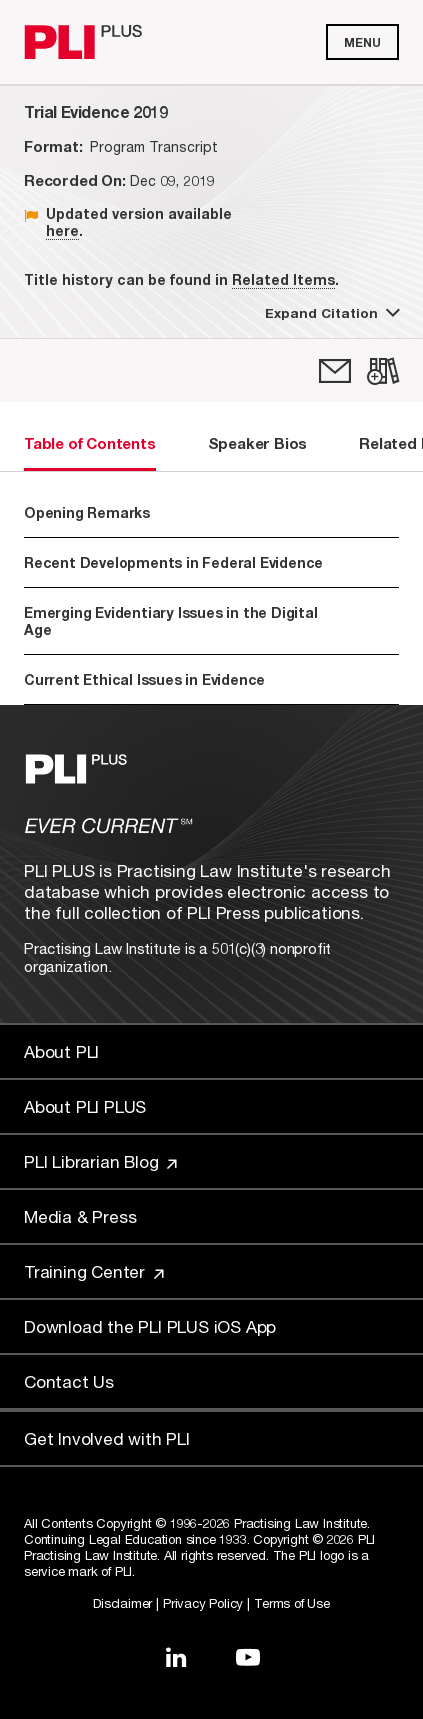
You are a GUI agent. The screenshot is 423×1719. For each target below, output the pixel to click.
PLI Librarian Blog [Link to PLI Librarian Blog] (100, 1161)
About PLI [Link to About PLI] (61, 1051)
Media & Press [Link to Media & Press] (80, 1216)
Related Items (283, 279)
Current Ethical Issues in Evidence (144, 679)
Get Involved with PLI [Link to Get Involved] (107, 1438)
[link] (335, 371)
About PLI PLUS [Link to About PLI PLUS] (85, 1106)
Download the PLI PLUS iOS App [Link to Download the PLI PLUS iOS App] (150, 1326)
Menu (362, 42)
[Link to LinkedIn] (176, 1657)
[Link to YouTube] (248, 1657)
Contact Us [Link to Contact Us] (69, 1381)
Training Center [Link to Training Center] (94, 1271)
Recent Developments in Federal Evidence (208, 562)
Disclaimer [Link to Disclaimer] (122, 1603)
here (62, 230)
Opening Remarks (87, 512)
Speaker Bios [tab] (258, 443)
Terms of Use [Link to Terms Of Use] (292, 1603)
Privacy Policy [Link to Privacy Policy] (203, 1603)
